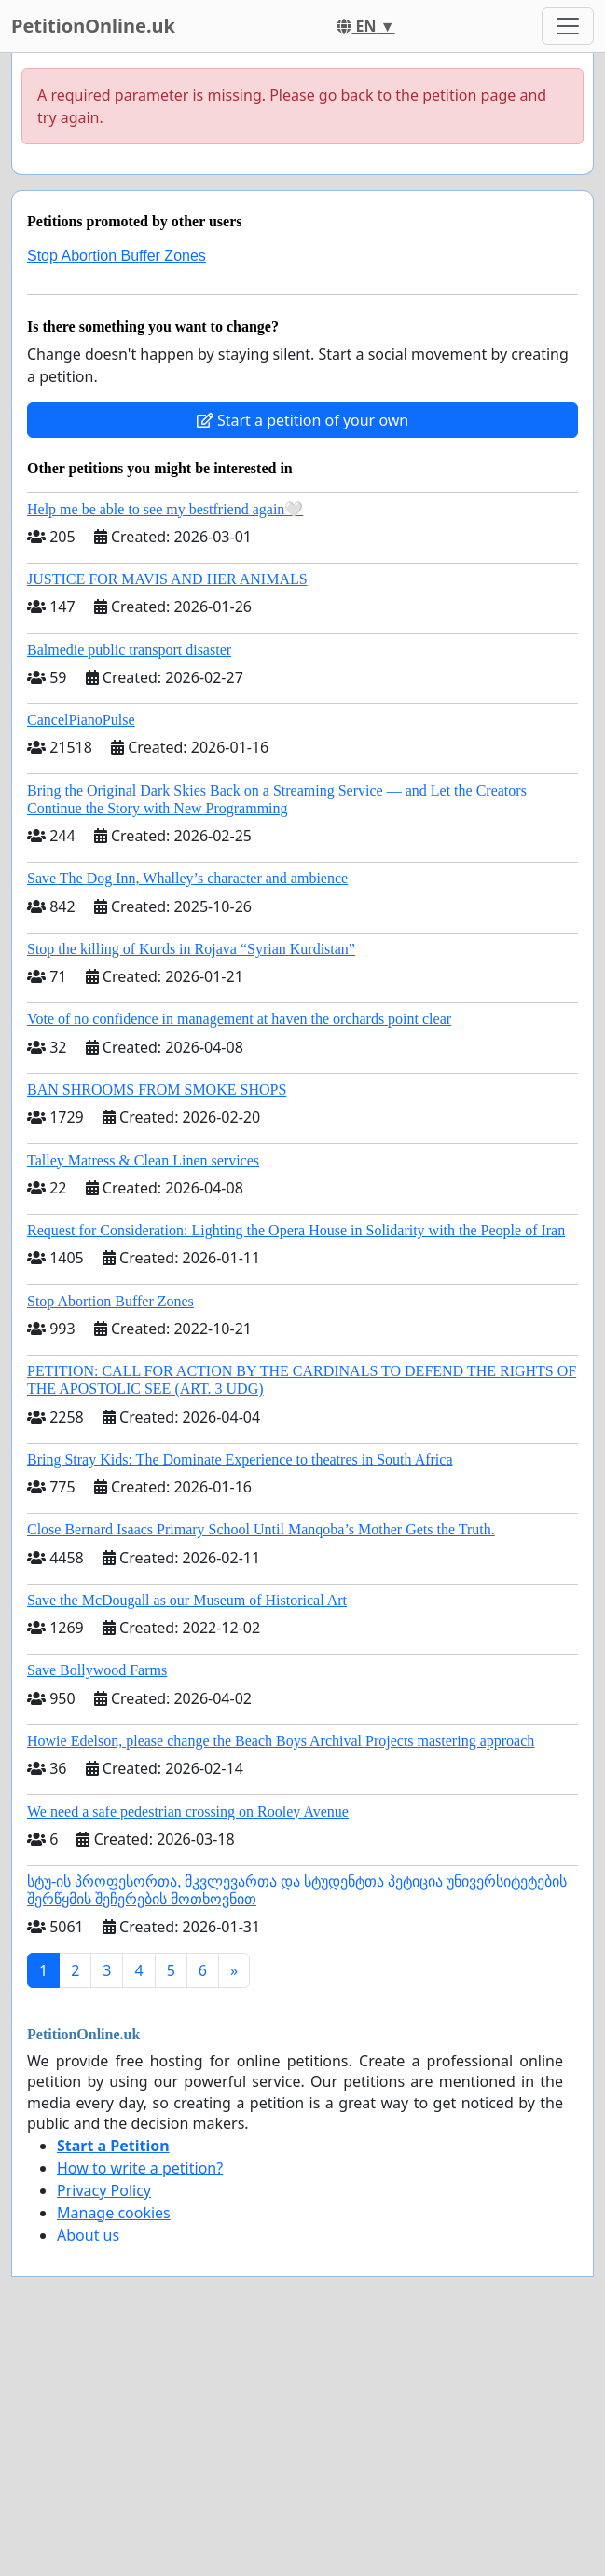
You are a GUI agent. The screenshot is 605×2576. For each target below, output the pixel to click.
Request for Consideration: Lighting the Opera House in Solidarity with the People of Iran (296, 1230)
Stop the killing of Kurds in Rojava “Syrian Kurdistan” (191, 949)
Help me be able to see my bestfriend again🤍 (165, 509)
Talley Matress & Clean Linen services (143, 1160)
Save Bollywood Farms (97, 1670)
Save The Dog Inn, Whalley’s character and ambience (187, 878)
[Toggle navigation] (568, 26)
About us (88, 2235)
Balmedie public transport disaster (129, 650)
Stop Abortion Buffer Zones (116, 256)
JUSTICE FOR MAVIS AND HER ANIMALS (167, 579)
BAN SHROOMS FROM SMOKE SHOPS (156, 1089)
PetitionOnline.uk (93, 25)
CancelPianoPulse (81, 720)
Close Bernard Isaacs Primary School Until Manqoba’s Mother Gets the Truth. (261, 1529)
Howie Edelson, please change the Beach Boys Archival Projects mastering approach (280, 1741)
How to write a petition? (140, 2168)
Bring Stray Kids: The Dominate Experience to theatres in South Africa (239, 1459)
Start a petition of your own (302, 420)
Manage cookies (114, 2212)
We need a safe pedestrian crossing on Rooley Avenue (188, 1812)
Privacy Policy (104, 2190)
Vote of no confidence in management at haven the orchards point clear (239, 1019)
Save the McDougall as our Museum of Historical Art (187, 1600)
